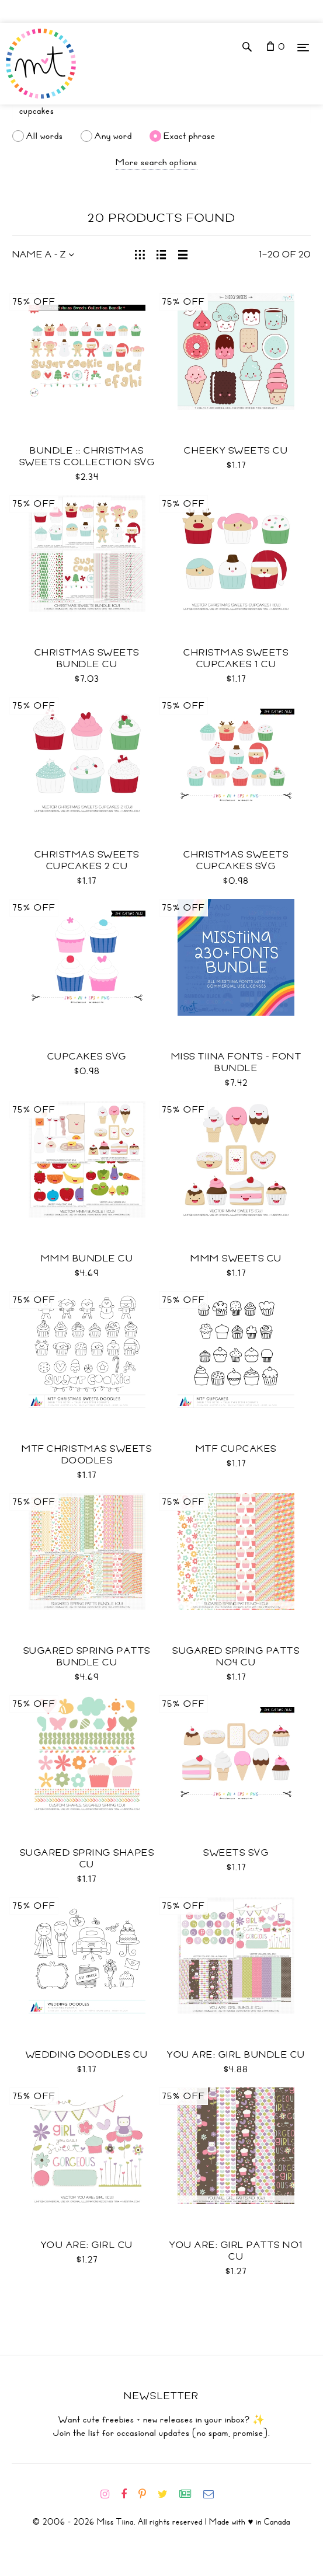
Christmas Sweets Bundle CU (87, 658)
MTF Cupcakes (236, 1449)
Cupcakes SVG (87, 1057)
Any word (113, 136)
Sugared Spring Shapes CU (87, 1858)
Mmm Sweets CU (236, 1259)
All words (44, 136)
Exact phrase (190, 136)
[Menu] (303, 47)
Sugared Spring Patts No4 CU (236, 1656)
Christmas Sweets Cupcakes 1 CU (236, 658)
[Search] (161, 111)
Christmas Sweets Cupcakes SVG (236, 860)
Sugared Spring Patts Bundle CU (87, 1656)
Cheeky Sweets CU (236, 451)
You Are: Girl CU (87, 2245)
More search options (156, 162)
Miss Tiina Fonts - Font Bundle (236, 1062)
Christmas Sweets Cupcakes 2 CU (87, 860)
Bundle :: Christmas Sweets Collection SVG (87, 456)
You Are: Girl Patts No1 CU (236, 2251)
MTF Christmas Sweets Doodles (87, 1454)
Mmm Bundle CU (87, 1259)
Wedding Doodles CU (87, 2055)
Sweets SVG (236, 1853)
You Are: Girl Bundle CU (236, 2055)
